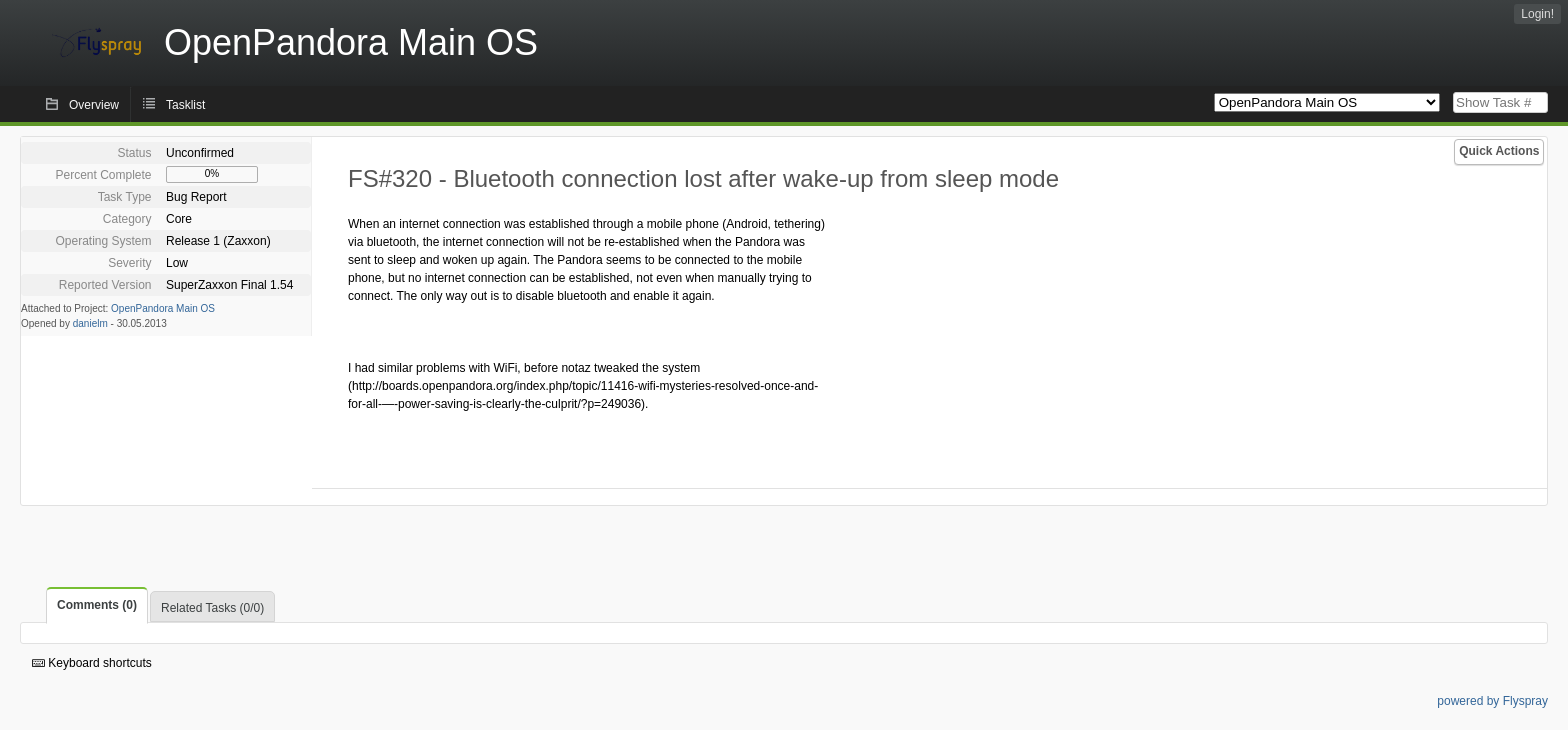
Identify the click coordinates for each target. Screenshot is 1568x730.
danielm (90, 323)
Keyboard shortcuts (92, 663)
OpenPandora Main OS (163, 308)
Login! (1537, 14)
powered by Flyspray (1492, 701)
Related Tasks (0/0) (212, 608)
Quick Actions (1499, 151)
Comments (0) (97, 605)
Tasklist (185, 105)
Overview (94, 105)
